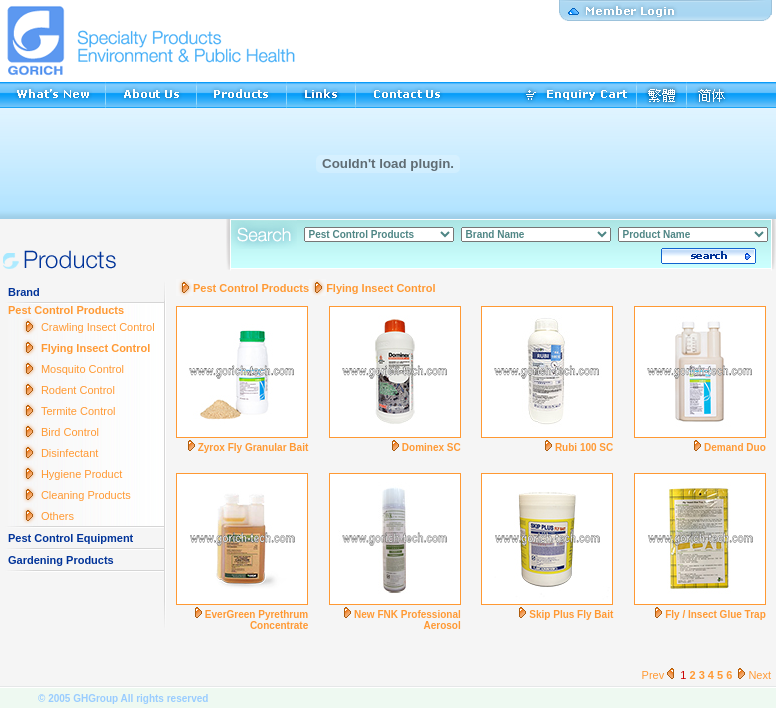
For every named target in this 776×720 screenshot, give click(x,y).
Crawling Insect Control (98, 327)
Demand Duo (735, 447)
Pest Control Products (66, 310)
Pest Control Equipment (70, 538)
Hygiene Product (81, 474)
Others (57, 516)
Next (753, 675)
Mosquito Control (82, 369)
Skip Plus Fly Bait (571, 614)
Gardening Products (61, 560)
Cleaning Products (86, 495)
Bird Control (70, 432)
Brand (24, 292)
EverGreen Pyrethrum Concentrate (256, 620)
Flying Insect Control (95, 348)
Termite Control (78, 411)
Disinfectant (69, 453)
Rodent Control (78, 390)
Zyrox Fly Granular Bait (253, 447)
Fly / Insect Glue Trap (715, 614)
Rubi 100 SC (584, 447)
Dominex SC (431, 447)
